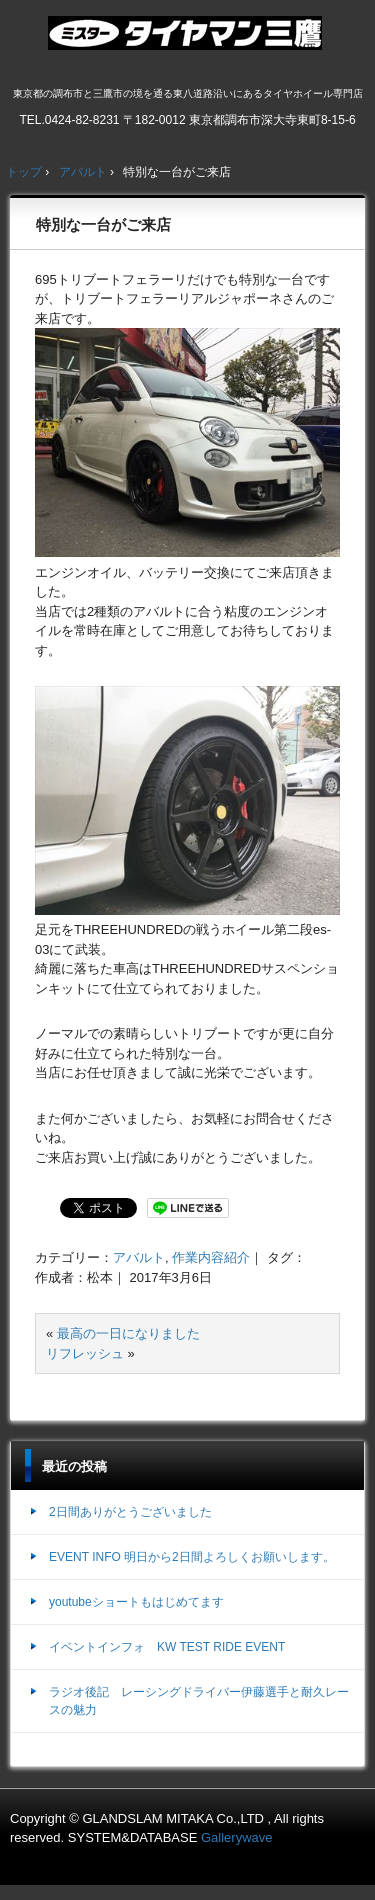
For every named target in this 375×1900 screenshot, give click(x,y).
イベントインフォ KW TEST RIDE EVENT (167, 1647)
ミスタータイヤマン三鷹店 (187, 41)
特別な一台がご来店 (103, 224)
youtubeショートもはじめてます (136, 1602)
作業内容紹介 (211, 1257)
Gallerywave (237, 1837)
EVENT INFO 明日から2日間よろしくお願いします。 (192, 1557)
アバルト (139, 1257)
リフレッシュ (85, 1353)
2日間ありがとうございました (130, 1512)
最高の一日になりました (128, 1333)
